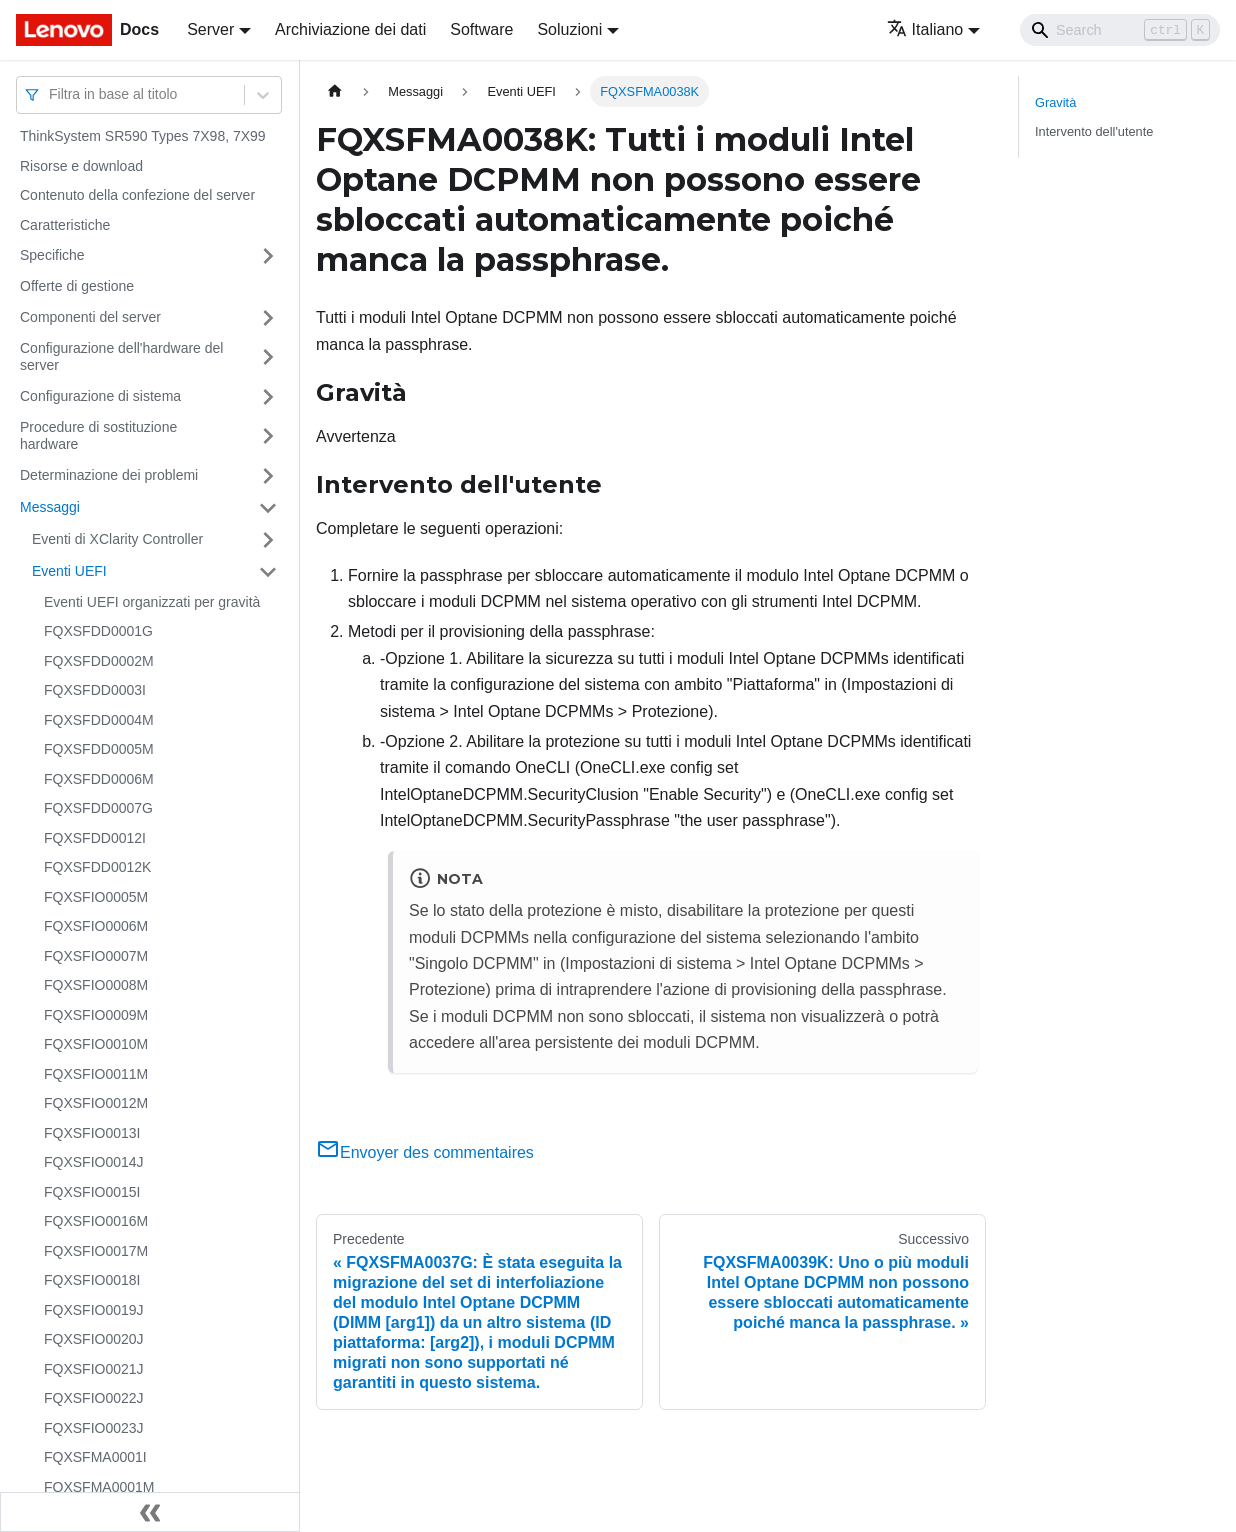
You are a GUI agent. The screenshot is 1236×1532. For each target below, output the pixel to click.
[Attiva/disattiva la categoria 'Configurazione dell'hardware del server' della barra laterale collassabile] (268, 357)
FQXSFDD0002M (99, 661)
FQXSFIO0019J (94, 1310)
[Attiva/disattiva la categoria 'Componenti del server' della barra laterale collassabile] (268, 318)
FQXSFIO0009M (96, 1015)
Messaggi (50, 507)
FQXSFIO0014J (94, 1162)
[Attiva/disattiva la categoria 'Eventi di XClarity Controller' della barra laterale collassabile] (268, 540)
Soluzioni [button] (569, 29)
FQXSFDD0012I (95, 838)
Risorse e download (81, 166)
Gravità (1055, 102)
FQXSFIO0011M (96, 1074)
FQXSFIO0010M (96, 1044)
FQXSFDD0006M (99, 779)
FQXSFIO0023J (94, 1428)
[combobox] (51, 94)
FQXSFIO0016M (96, 1221)
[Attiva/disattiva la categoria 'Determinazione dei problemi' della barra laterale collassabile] (268, 476)
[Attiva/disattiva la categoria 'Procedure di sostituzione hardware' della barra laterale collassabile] (268, 436)
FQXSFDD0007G (98, 808)
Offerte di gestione (77, 286)
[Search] (1120, 30)
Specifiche (52, 255)
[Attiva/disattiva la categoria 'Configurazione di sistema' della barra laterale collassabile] (268, 397)
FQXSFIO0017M (96, 1251)
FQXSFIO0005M (96, 897)
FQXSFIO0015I (92, 1192)
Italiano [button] (925, 29)
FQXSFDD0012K (97, 867)
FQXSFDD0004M (99, 720)
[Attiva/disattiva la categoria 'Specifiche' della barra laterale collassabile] (268, 256)
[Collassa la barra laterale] (150, 1512)
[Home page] (335, 91)
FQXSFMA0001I (95, 1457)
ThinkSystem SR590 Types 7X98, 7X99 (143, 136)
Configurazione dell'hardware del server (121, 357)
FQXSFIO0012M (96, 1103)
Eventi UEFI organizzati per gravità (152, 602)
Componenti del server (90, 317)
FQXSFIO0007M (96, 956)
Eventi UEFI (69, 571)
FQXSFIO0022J (94, 1398)
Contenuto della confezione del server (137, 195)
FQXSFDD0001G (98, 631)
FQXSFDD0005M (99, 749)
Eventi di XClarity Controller (117, 539)
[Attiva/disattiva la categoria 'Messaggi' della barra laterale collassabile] (268, 508)
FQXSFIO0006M (96, 926)
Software (481, 29)
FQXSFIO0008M (96, 985)
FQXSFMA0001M (99, 1487)
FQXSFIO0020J (94, 1339)
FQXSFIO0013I (92, 1133)
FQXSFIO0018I (92, 1280)
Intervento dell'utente (1094, 131)
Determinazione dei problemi (109, 475)
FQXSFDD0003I (95, 690)
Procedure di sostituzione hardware (98, 436)
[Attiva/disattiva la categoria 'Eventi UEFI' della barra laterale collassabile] (268, 572)
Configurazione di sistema (100, 396)
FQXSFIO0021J (94, 1369)
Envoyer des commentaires (425, 1152)
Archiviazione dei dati (350, 29)
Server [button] (210, 29)
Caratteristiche (65, 225)
